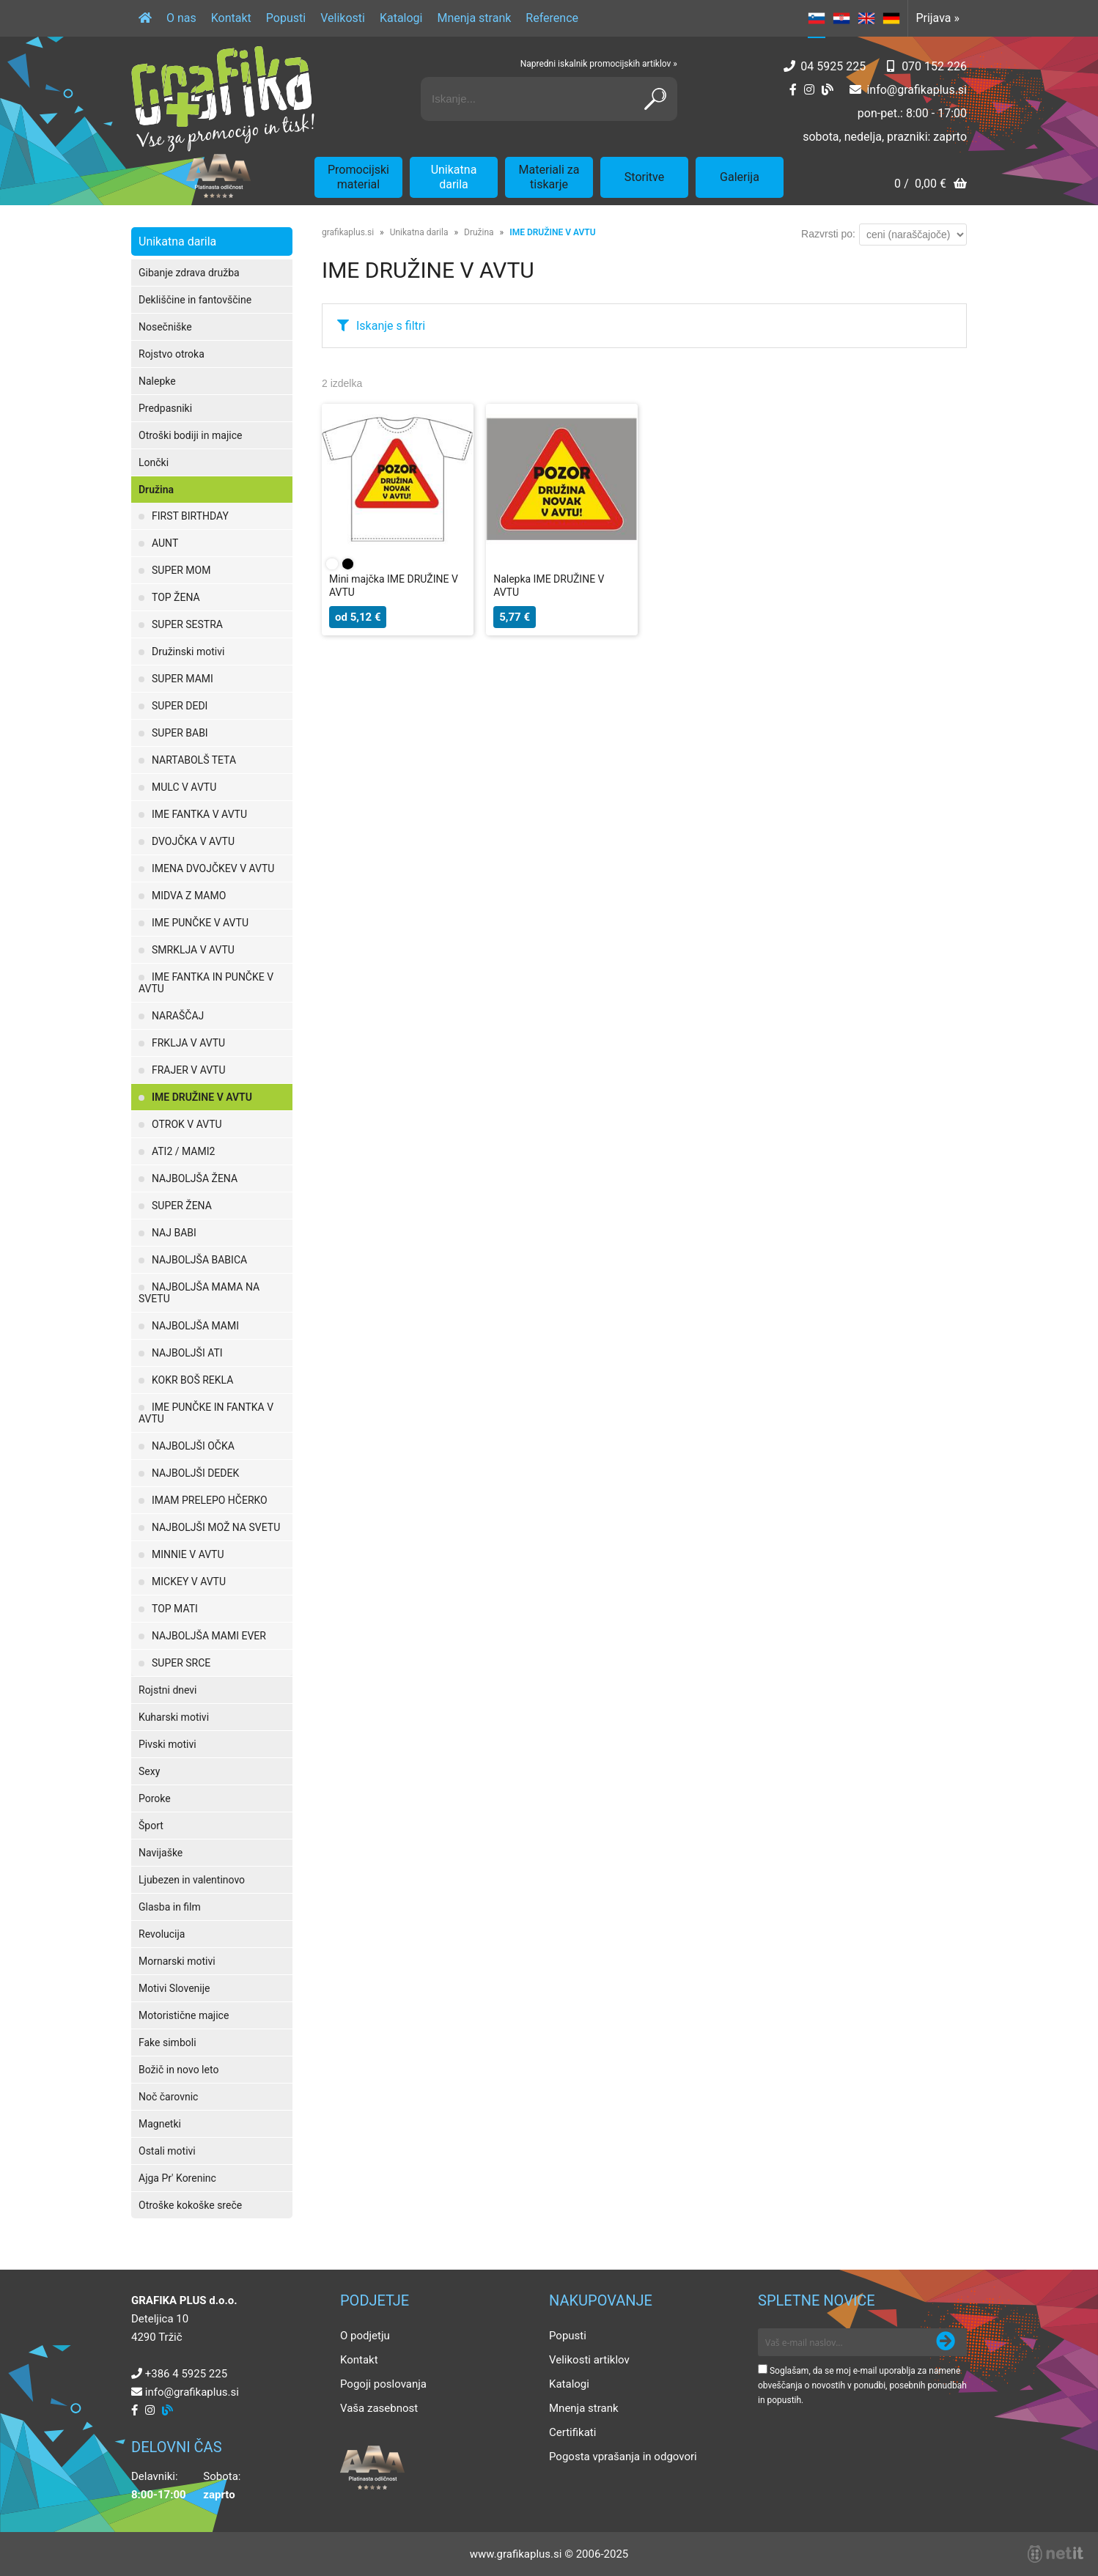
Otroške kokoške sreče (190, 2205)
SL (816, 18)
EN (866, 18)
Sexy (149, 1771)
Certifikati (572, 2432)
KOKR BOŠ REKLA (192, 1380)
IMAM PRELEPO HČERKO (210, 1500)
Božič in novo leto (178, 2069)
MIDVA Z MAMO (189, 895)
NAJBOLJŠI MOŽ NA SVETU (216, 1527)
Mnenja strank (474, 18)
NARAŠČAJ (178, 1016)
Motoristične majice (184, 2015)
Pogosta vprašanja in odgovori (623, 2456)
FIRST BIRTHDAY (190, 516)
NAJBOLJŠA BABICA (199, 1260)
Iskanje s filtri (390, 326)
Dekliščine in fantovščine (195, 300)
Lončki (154, 462)
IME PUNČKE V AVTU (200, 923)
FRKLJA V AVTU (188, 1043)
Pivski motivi (167, 1744)
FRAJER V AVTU (189, 1070)
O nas (181, 18)
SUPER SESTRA (187, 624)
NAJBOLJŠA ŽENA (194, 1178)
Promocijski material (358, 177)
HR (841, 18)
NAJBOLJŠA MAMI (195, 1326)
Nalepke (157, 381)
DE (891, 18)
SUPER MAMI (182, 678)
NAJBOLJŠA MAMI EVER (209, 1636)
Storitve (644, 177)
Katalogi (401, 18)
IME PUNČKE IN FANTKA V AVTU (206, 1413)
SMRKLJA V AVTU (193, 950)
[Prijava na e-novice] (945, 2342)
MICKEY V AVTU (189, 1581)
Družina (156, 489)
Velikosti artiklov (589, 2359)
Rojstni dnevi (168, 1690)
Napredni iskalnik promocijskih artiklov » (598, 64)
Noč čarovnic (168, 2097)
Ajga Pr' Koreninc (177, 2178)
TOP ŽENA (176, 597)
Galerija (739, 177)
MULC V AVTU (184, 787)
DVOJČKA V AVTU (193, 841)
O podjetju (365, 2335)
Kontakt (231, 18)
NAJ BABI (174, 1233)
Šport (151, 1825)
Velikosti (342, 18)
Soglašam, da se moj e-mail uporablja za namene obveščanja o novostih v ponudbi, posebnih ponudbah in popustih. (862, 2385)
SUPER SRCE (181, 1663)
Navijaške (161, 1853)
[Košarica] (930, 185)
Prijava (937, 18)
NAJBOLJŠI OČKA (193, 1446)
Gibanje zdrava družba (189, 272)
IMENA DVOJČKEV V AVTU (213, 868)
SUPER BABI (180, 733)
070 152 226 (934, 66)
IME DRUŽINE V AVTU (202, 1097)
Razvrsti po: (828, 234)
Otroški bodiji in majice (190, 435)
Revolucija (162, 1934)
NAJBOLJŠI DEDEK (195, 1473)
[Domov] (145, 18)
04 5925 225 (833, 66)
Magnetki (160, 2124)
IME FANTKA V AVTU (199, 814)
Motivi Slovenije (174, 1988)
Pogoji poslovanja (383, 2384)
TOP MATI (175, 1608)
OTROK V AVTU (187, 1124)
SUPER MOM (181, 570)
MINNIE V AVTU (188, 1554)
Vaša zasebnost (379, 2408)
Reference (552, 18)
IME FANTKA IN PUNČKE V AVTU (206, 982)
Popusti (286, 18)
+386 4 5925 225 (186, 2373)
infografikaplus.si (916, 90)
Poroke (155, 1798)
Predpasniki (165, 408)
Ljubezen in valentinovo (192, 1880)
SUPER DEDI (179, 706)
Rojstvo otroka (172, 354)
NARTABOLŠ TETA (194, 760)
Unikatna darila (454, 177)
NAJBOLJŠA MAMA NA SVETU (199, 1292)
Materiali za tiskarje (549, 177)
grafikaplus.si (348, 232)
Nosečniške (165, 327)
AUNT (165, 543)
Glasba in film (170, 1907)
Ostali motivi (167, 2151)
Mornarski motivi (177, 1961)
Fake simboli (167, 2042)
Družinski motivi (188, 651)
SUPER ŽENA (182, 1205)
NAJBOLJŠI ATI (187, 1353)
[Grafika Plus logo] (222, 99)
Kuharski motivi (174, 1717)
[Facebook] (793, 90)
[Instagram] (809, 90)
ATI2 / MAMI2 (183, 1151)
